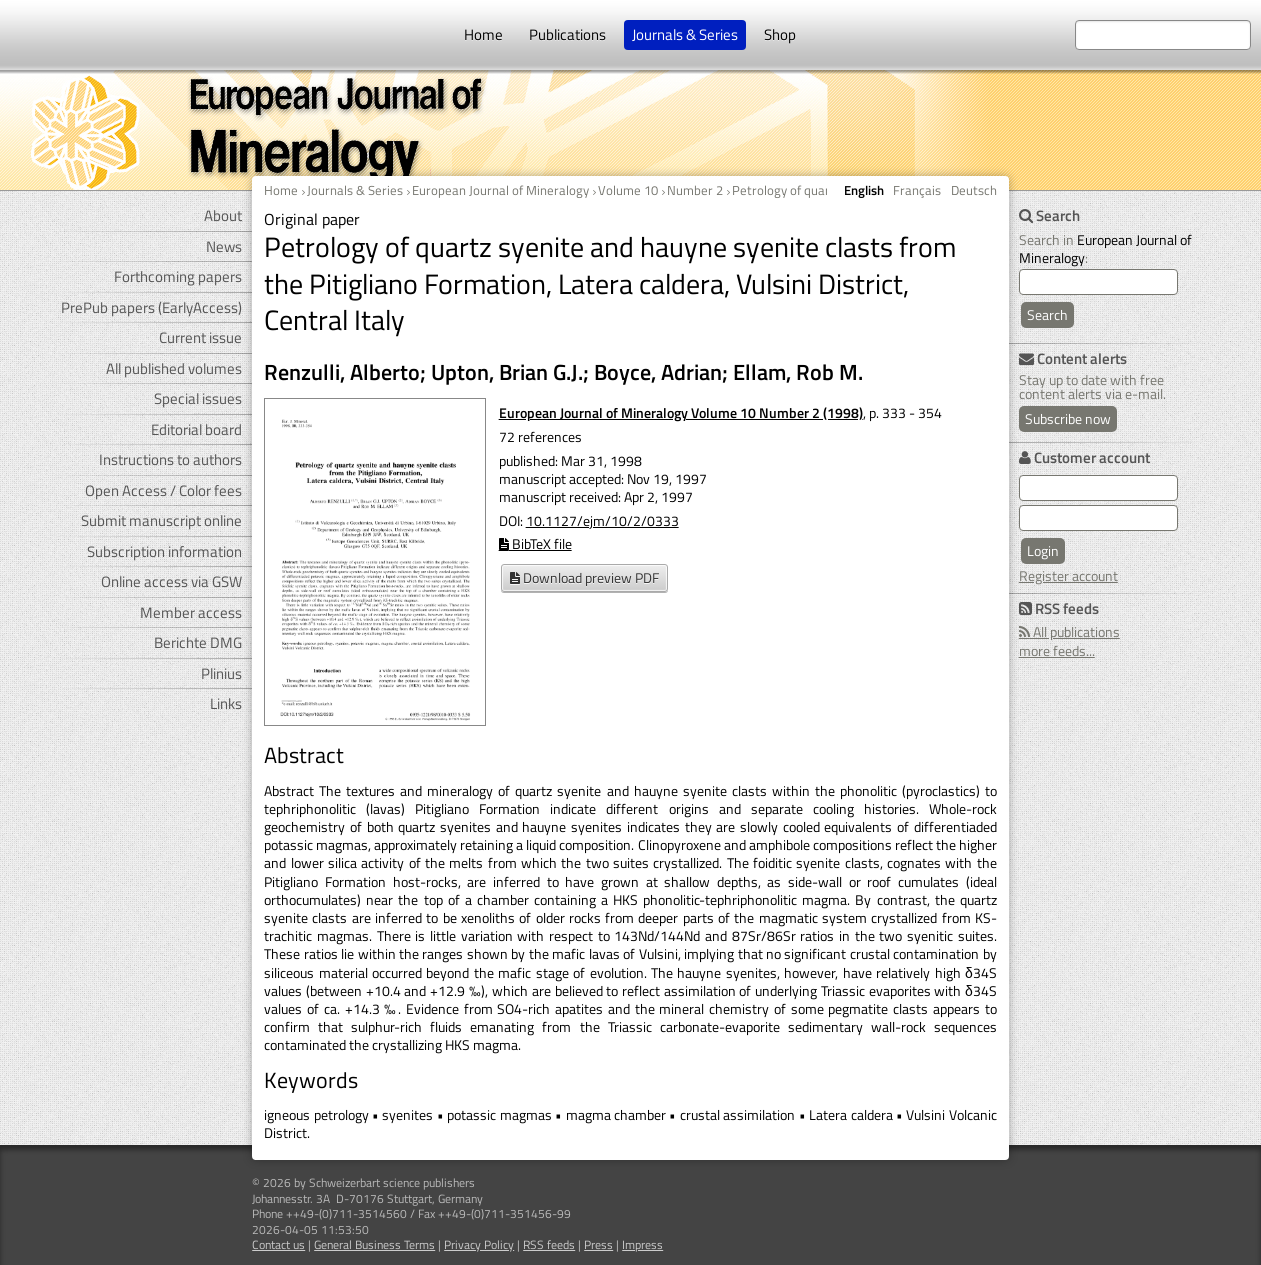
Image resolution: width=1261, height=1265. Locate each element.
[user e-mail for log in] (1098, 488)
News (224, 246)
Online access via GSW (171, 581)
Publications (567, 34)
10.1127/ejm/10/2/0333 (602, 520)
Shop (780, 34)
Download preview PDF (584, 577)
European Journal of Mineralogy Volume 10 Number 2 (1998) (681, 412)
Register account (1068, 575)
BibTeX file (535, 543)
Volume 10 (628, 190)
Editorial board (196, 429)
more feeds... (1057, 650)
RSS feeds (549, 1244)
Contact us (278, 1244)
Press (598, 1244)
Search (1047, 314)
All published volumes (174, 368)
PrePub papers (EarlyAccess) (151, 307)
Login (1043, 550)
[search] (1098, 282)
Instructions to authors (170, 459)
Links (226, 703)
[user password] (1098, 518)
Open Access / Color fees (163, 490)
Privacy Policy (479, 1244)
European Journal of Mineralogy (500, 190)
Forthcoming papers (178, 276)
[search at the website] (1163, 35)
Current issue (200, 337)
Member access (191, 612)
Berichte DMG (198, 642)
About (223, 215)
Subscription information (164, 551)
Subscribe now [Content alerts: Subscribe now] (1068, 418)
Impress (642, 1244)
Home (483, 34)
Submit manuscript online (161, 520)
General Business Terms (374, 1244)
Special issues (198, 398)
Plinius (221, 673)
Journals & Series (685, 34)
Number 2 (695, 190)
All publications (1069, 631)
